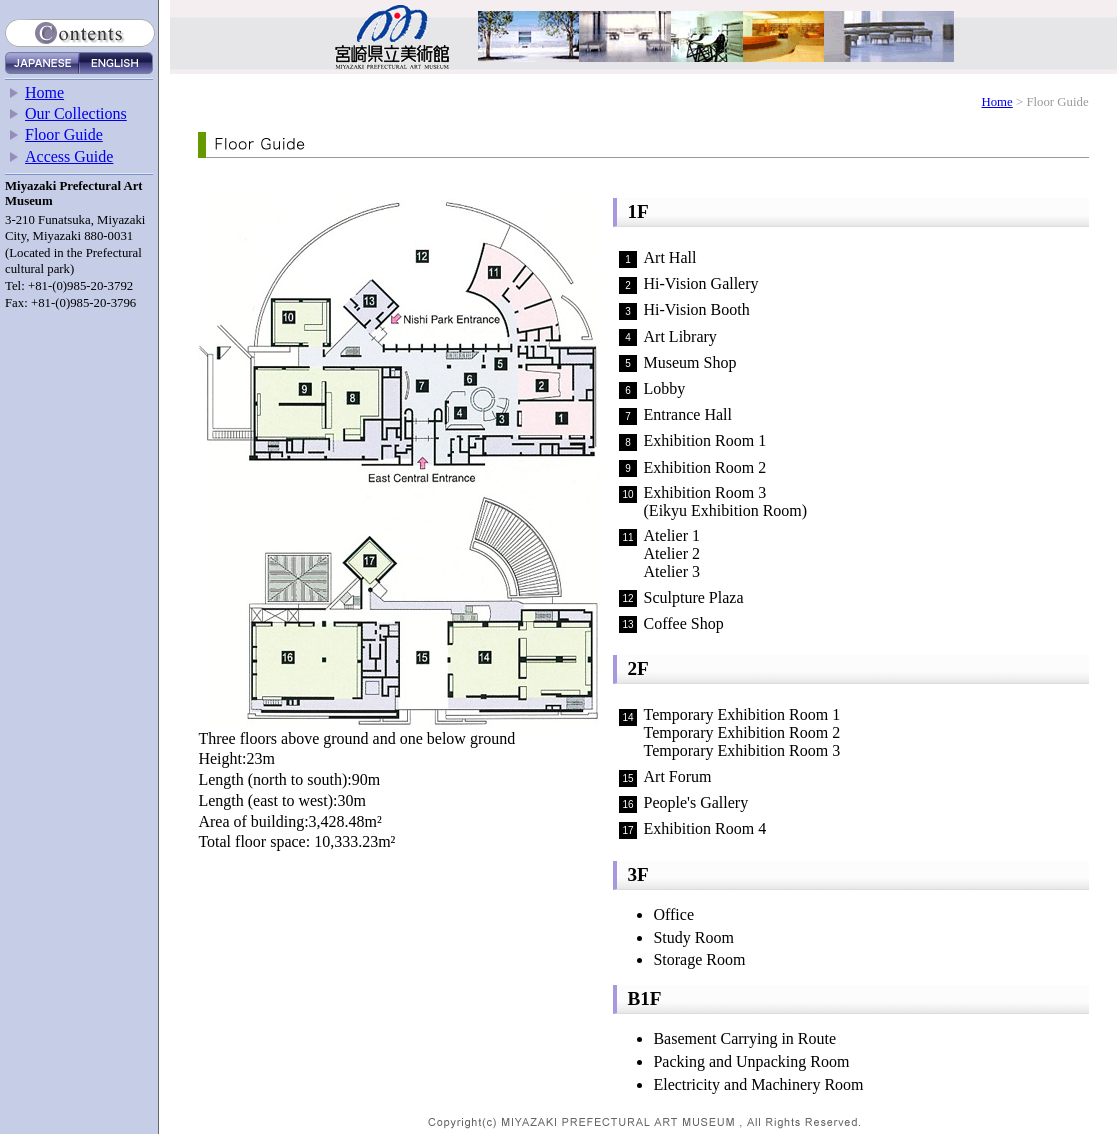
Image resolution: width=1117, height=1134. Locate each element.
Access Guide (69, 156)
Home (44, 92)
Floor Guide (64, 134)
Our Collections (76, 113)
